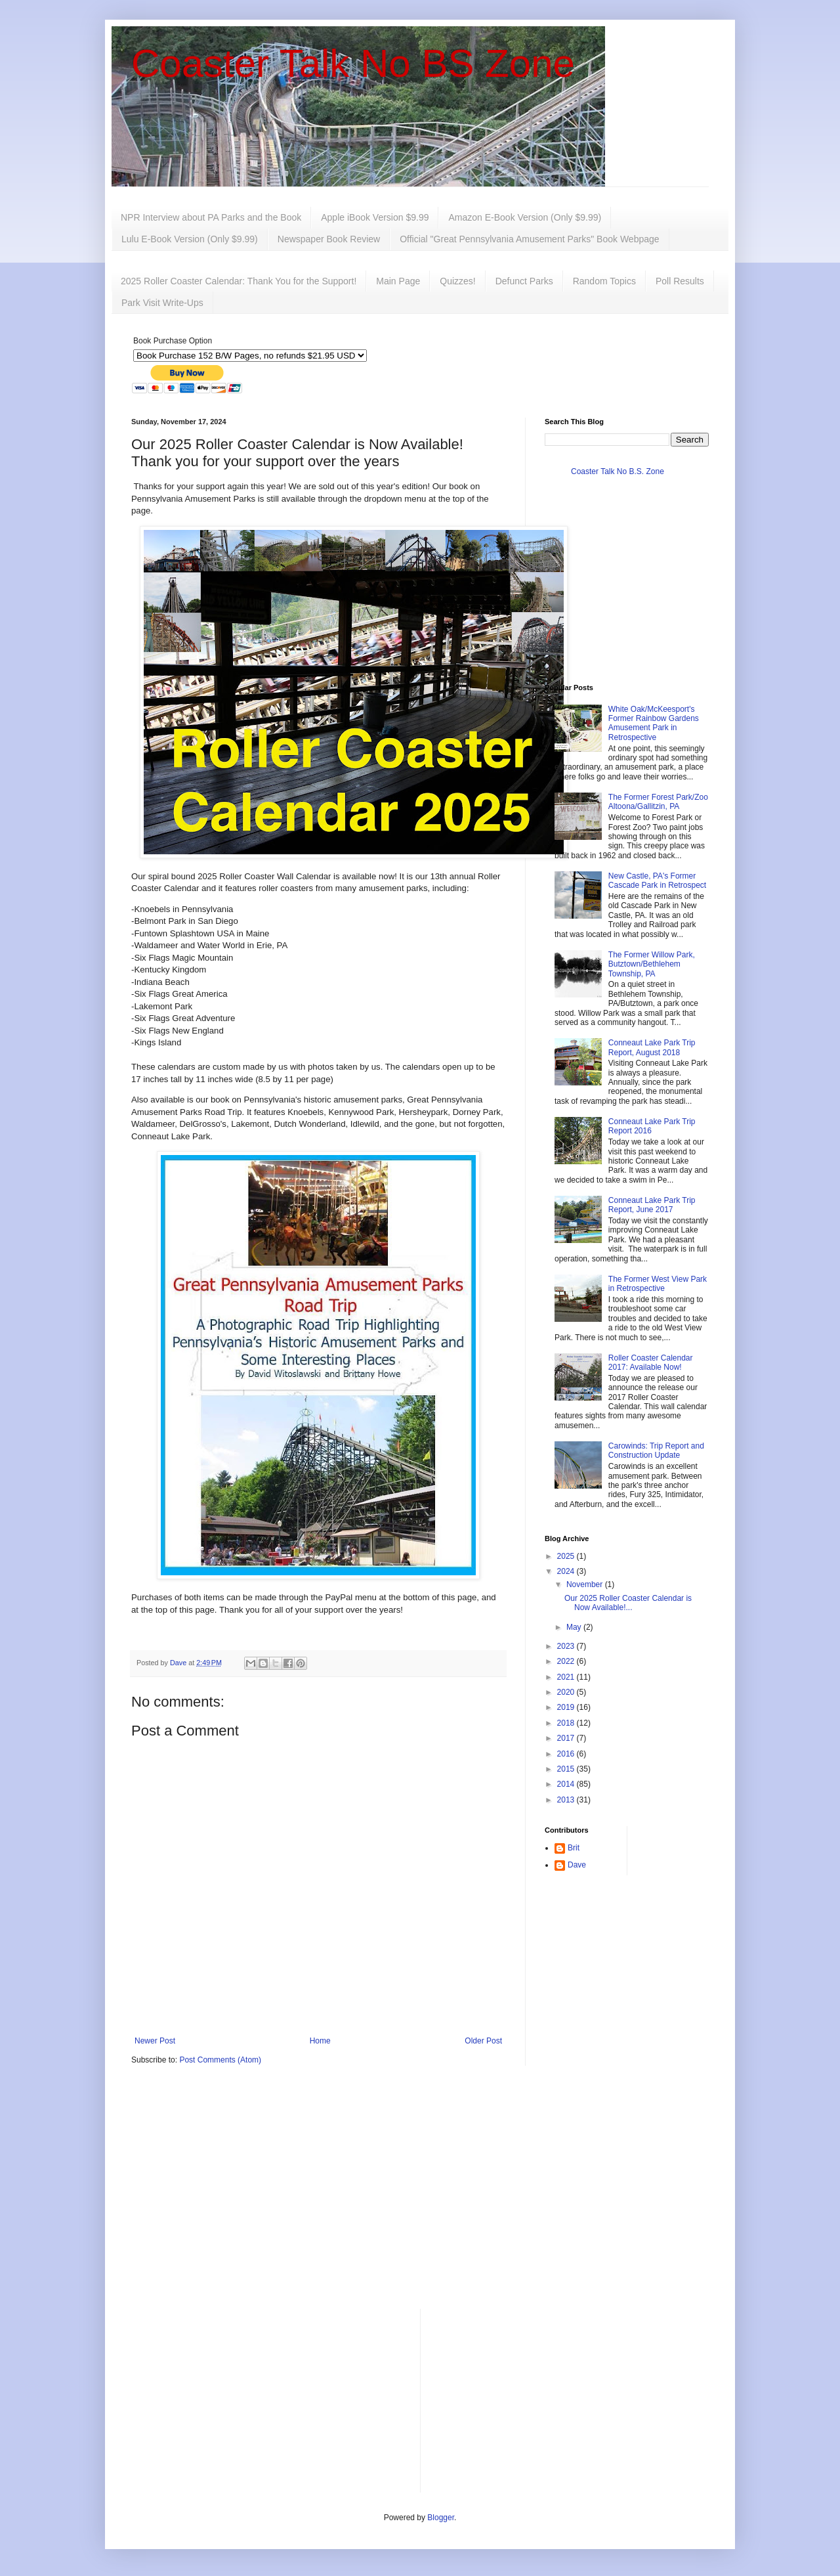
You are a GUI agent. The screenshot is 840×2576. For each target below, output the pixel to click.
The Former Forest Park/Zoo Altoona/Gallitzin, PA (658, 802)
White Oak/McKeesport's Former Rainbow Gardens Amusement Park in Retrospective (653, 723)
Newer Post (155, 2040)
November (585, 1584)
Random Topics (604, 281)
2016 (567, 1753)
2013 (567, 1799)
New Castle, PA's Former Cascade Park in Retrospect (657, 880)
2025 (567, 1556)
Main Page (398, 281)
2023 (567, 1646)
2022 (567, 1661)
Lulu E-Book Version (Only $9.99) (189, 239)
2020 (567, 1692)
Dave (577, 1864)
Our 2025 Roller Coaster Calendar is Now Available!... (628, 1603)
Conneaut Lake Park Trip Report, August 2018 (652, 1047)
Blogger (440, 2517)
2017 (567, 1738)
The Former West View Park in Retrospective (657, 1284)
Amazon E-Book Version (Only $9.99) (524, 217)
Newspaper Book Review (329, 239)
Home (320, 2040)
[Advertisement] (420, 2197)
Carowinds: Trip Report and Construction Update (656, 1450)
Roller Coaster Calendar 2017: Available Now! (650, 1362)
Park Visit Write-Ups (162, 302)
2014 (567, 1784)
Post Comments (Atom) (220, 2059)
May (574, 1627)
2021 (567, 1677)
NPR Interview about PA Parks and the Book (211, 217)
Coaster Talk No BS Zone (353, 63)
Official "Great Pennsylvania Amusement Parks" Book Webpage (529, 239)
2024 (567, 1571)
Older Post (483, 2040)
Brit (573, 1847)
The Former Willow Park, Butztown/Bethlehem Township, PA (651, 964)
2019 (567, 1707)
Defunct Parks (524, 281)
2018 (567, 1723)
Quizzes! (457, 281)
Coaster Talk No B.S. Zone (617, 471)
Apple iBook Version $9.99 (375, 217)
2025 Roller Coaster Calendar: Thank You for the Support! (238, 281)
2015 (567, 1769)
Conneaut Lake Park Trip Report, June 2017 (652, 1205)
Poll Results (680, 281)
